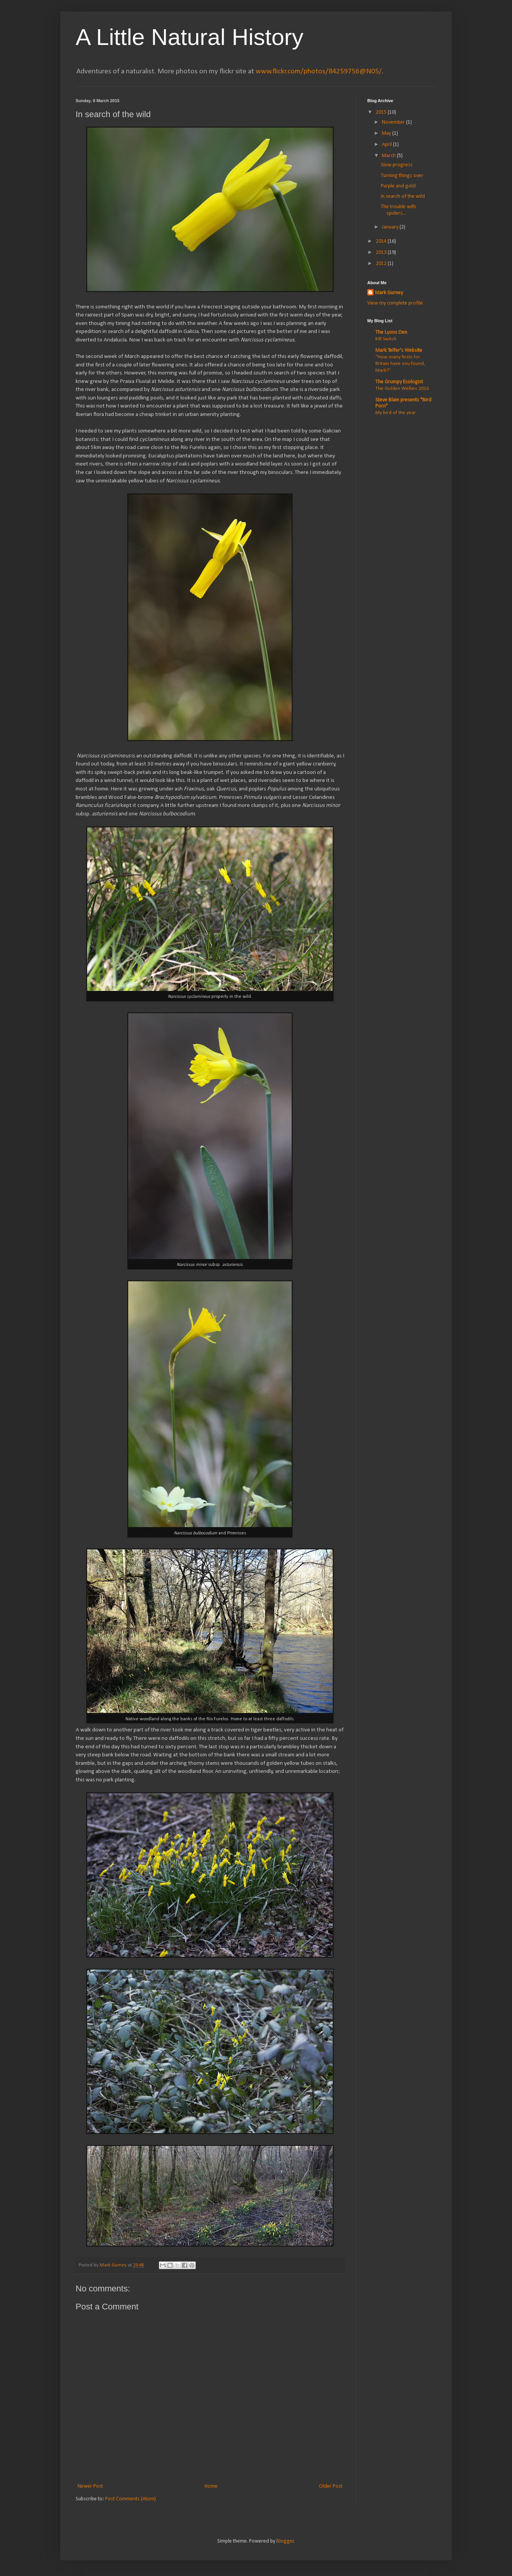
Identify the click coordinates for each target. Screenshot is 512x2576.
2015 (382, 112)
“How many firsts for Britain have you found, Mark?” (400, 364)
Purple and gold (398, 186)
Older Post (330, 2486)
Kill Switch (385, 338)
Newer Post (90, 2486)
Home (211, 2486)
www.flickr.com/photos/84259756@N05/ (319, 71)
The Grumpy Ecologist (399, 382)
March (389, 156)
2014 (382, 241)
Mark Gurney (389, 293)
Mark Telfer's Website (398, 350)
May (387, 133)
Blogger (285, 2541)
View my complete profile (395, 303)
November (394, 122)
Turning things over (402, 176)
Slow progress (397, 165)
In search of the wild (403, 196)
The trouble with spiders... (398, 210)
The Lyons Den (391, 332)
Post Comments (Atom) (130, 2499)
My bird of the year (395, 412)
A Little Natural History (190, 37)
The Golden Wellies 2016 (402, 388)
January (391, 227)
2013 (382, 252)
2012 (382, 264)
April (387, 144)
